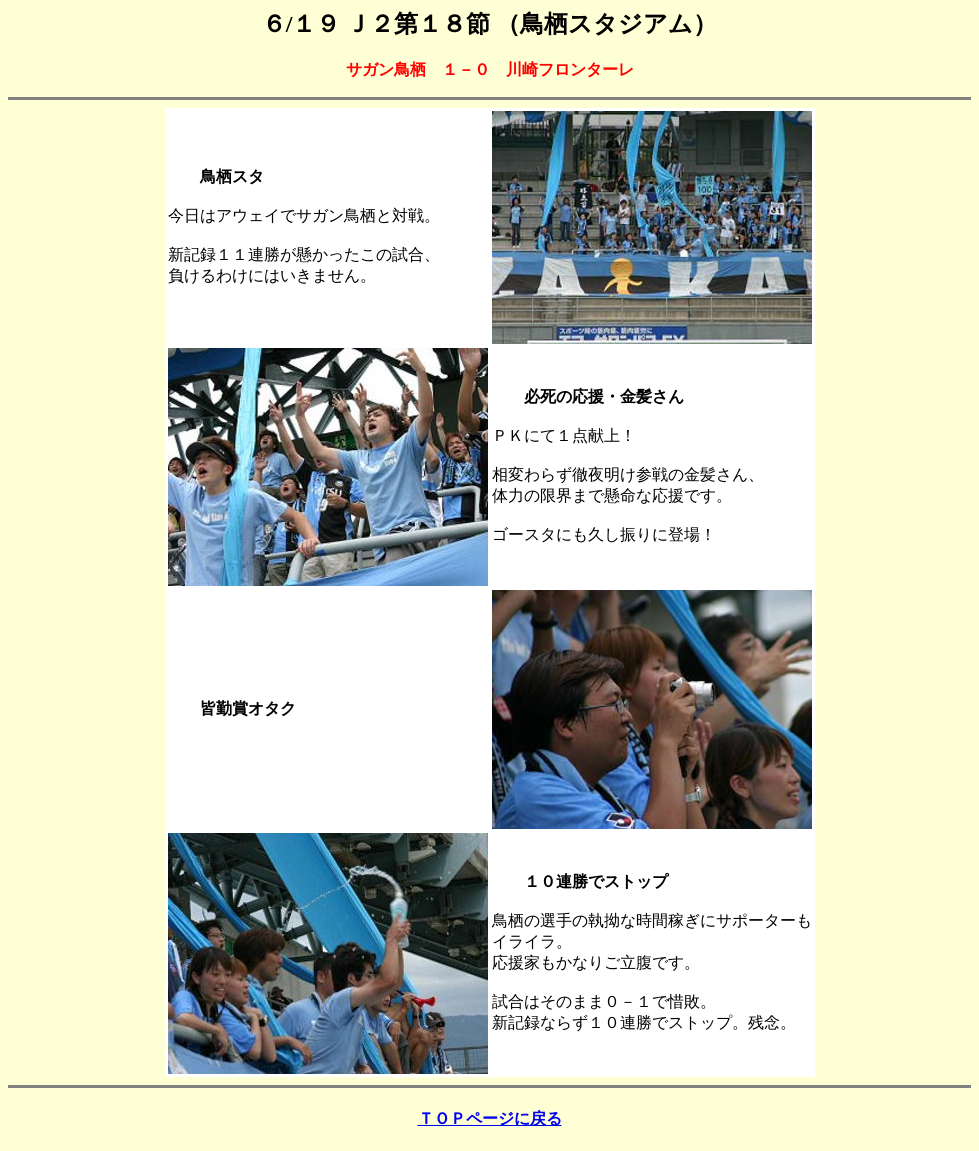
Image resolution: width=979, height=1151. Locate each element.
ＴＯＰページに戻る (490, 1118)
